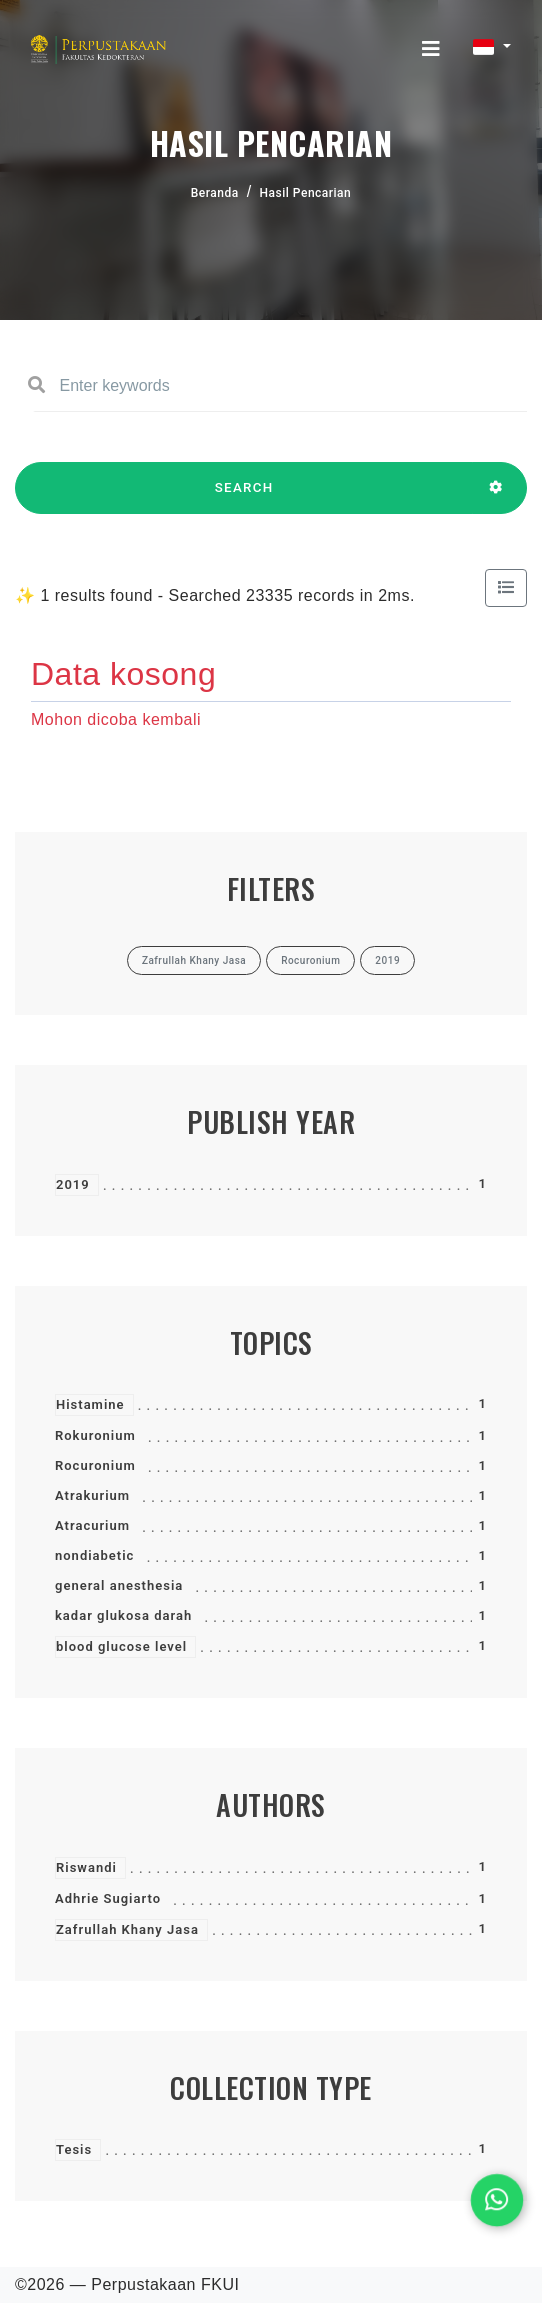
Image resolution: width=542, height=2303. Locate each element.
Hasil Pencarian (306, 193)
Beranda (215, 193)
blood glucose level (121, 1646)
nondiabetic (94, 1555)
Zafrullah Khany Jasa (127, 1929)
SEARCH (244, 497)
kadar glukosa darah (123, 1615)
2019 (73, 1184)
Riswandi (86, 1867)
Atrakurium (92, 1495)
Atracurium (92, 1525)
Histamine (90, 1404)
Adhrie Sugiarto (108, 1898)
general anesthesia (119, 1585)
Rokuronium (95, 1435)
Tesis (74, 2149)
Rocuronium (95, 1465)
